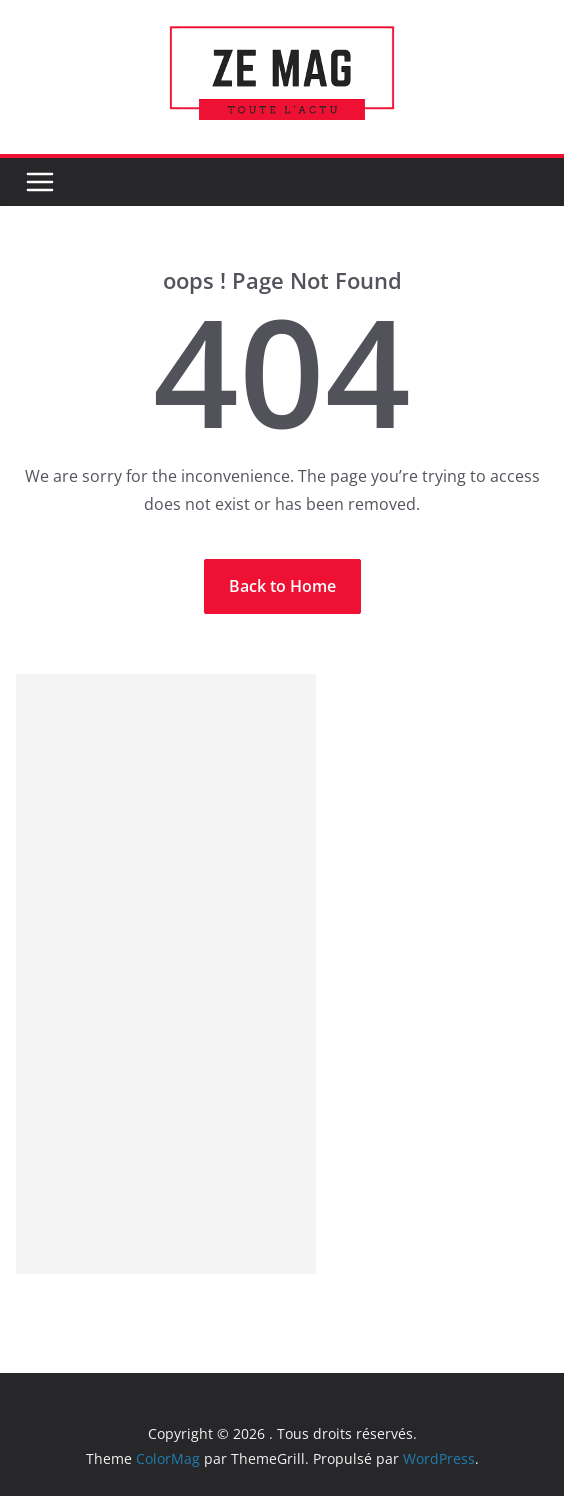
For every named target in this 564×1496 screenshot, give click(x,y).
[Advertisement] (166, 974)
